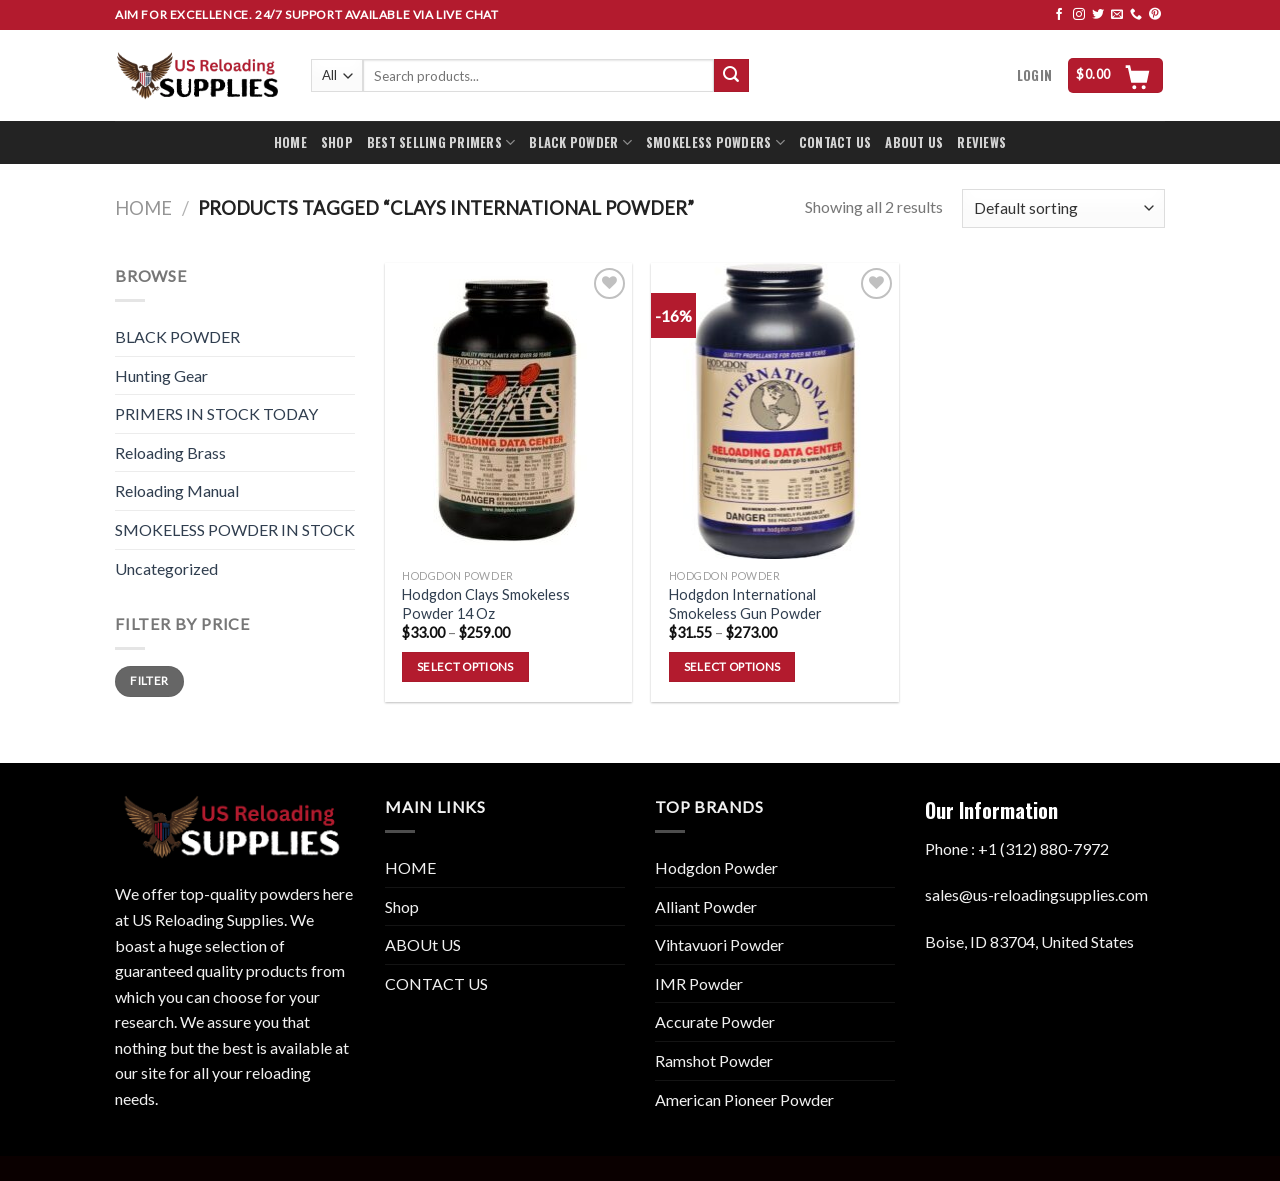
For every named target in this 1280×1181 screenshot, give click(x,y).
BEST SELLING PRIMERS (441, 143)
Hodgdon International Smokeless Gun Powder (745, 604)
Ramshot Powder (714, 1060)
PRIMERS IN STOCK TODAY (216, 413)
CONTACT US (835, 142)
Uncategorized (166, 568)
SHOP (337, 142)
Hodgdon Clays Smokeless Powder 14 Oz (486, 604)
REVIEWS (981, 142)
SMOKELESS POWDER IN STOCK (235, 529)
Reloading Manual (177, 490)
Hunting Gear (161, 375)
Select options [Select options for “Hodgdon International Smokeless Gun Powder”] (732, 666)
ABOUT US (914, 142)
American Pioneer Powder (744, 1099)
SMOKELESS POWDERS (715, 143)
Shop (402, 906)
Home (143, 208)
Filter (149, 680)
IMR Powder (699, 983)
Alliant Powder (706, 906)
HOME (290, 142)
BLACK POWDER (580, 143)
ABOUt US (423, 944)
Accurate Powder (715, 1021)
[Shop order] (1063, 208)
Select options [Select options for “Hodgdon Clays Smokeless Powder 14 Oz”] (465, 666)
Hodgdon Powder (716, 867)
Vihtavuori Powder (719, 944)
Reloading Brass (170, 452)
